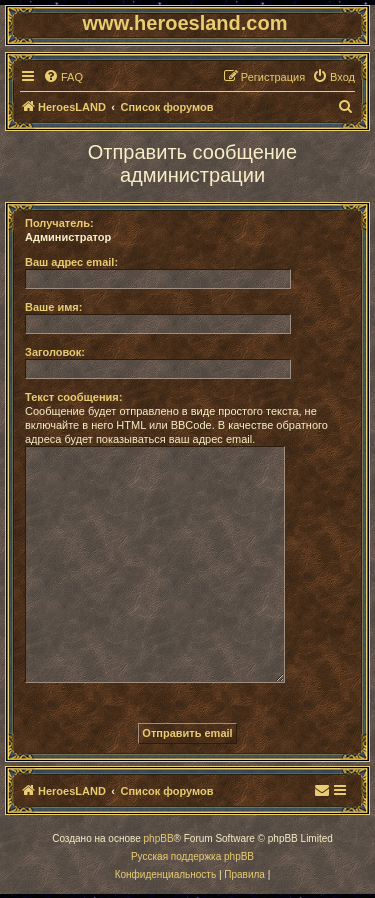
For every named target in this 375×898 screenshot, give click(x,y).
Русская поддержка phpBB (192, 856)
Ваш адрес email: (71, 262)
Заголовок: (55, 352)
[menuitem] (63, 77)
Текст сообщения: (73, 397)
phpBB (159, 838)
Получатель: (59, 223)
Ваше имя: (53, 307)
